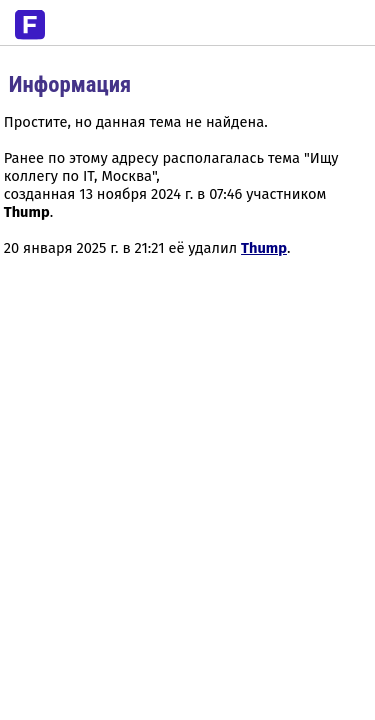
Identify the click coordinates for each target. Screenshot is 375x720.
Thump (264, 248)
